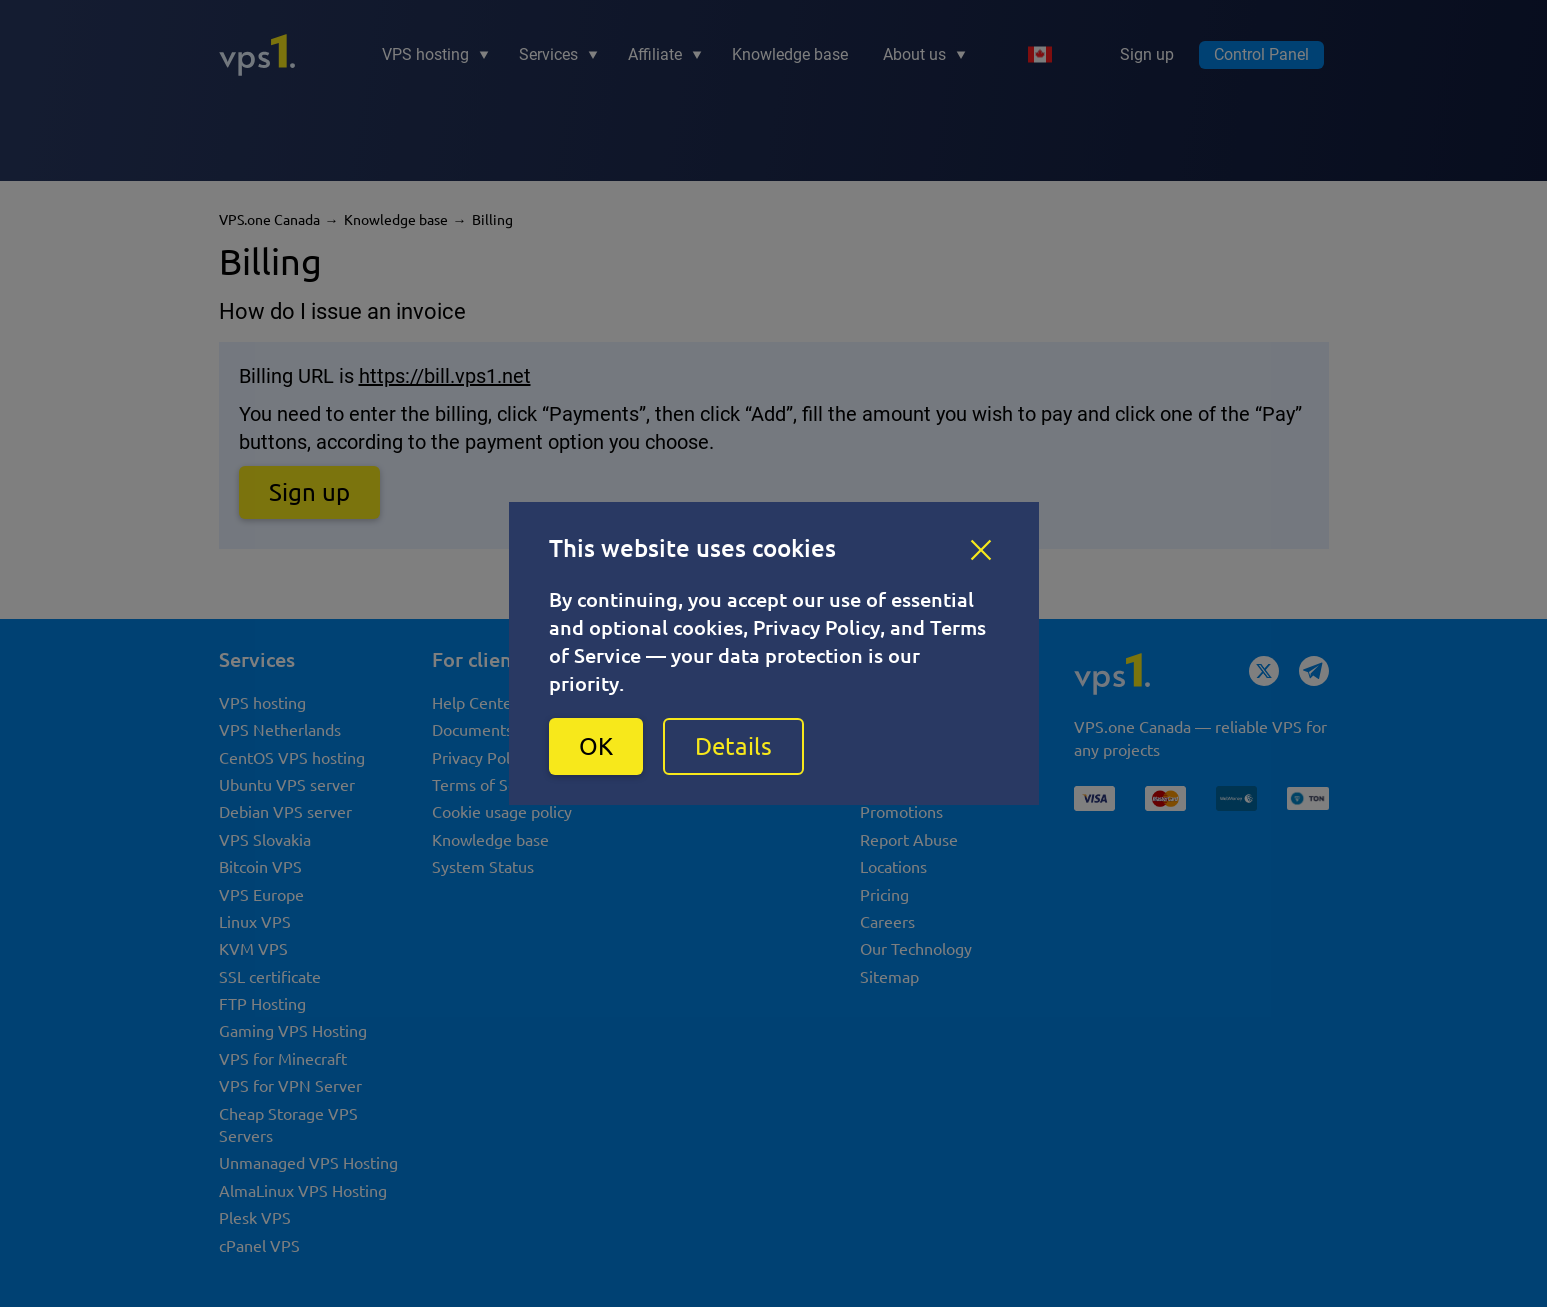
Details (733, 746)
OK (596, 746)
